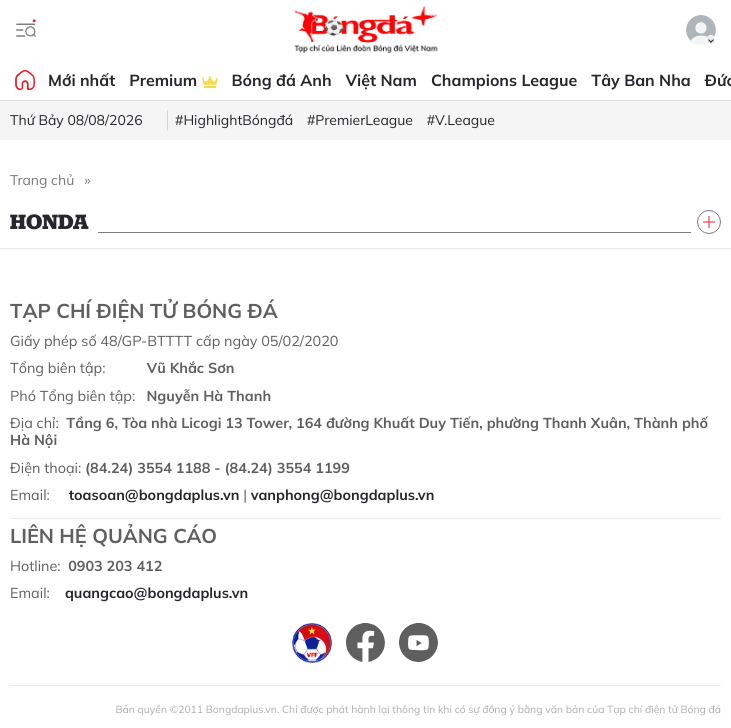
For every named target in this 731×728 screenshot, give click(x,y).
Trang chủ (42, 180)
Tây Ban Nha (641, 80)
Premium (173, 80)
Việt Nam (381, 80)
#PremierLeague (360, 120)
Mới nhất (81, 80)
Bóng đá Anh (282, 80)
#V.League (461, 120)
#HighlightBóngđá (234, 120)
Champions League (504, 80)
